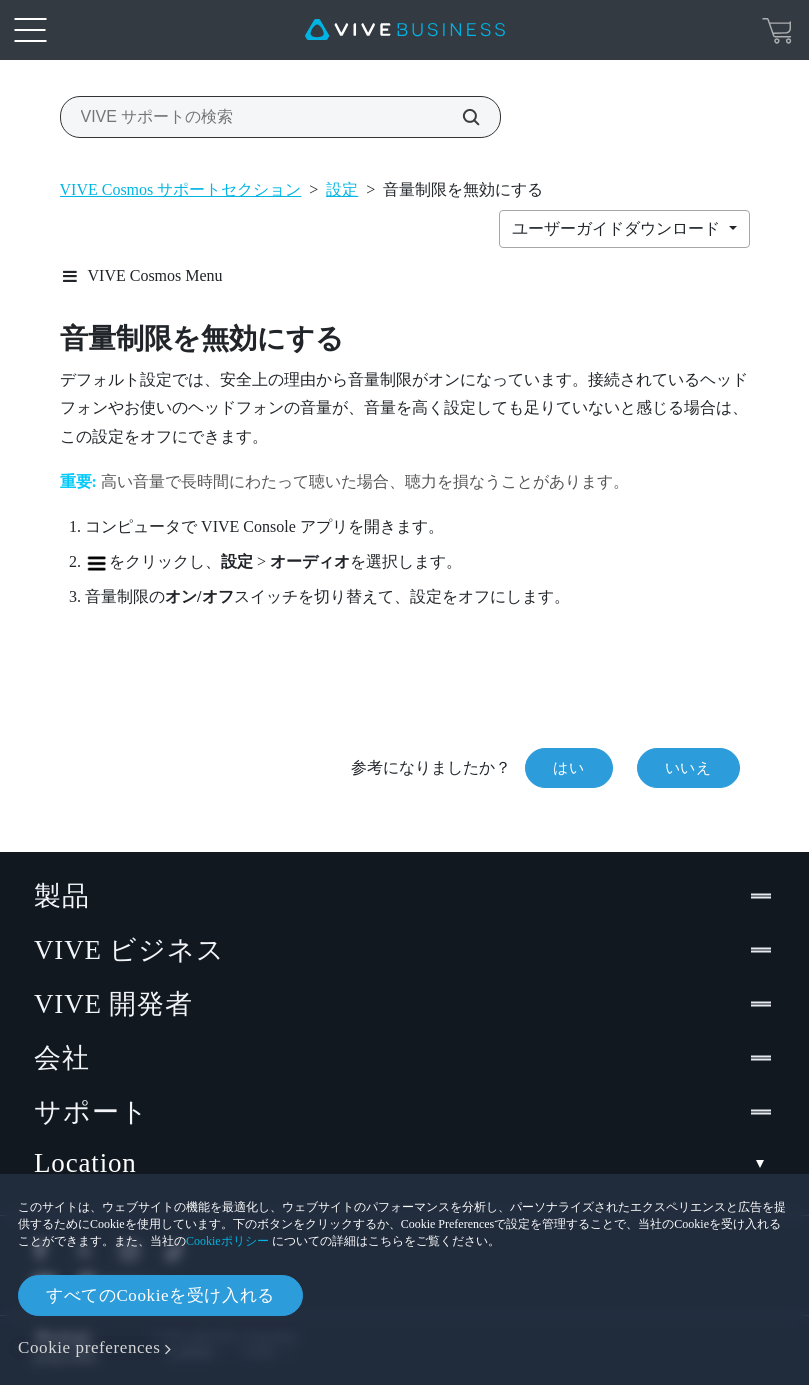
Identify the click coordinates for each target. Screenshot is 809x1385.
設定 (342, 189)
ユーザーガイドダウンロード (618, 228)
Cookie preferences (89, 1347)
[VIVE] (405, 30)
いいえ (688, 768)
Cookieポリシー (227, 1241)
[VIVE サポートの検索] (460, 117)
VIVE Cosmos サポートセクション (181, 189)
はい (568, 768)
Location (404, 1163)
